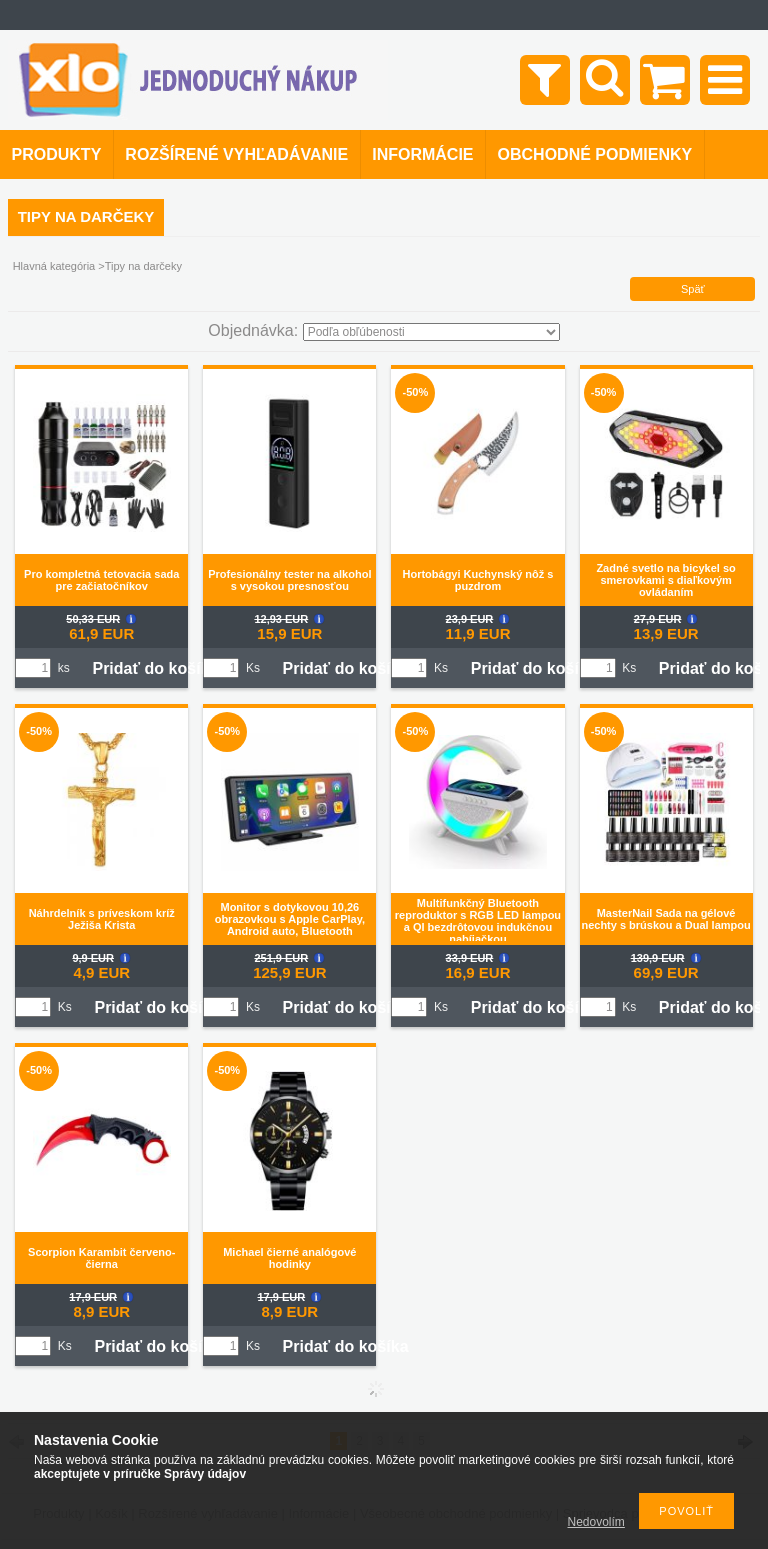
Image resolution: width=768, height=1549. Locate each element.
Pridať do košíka (155, 668)
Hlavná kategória (54, 266)
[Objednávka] (431, 332)
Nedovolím (596, 1522)
